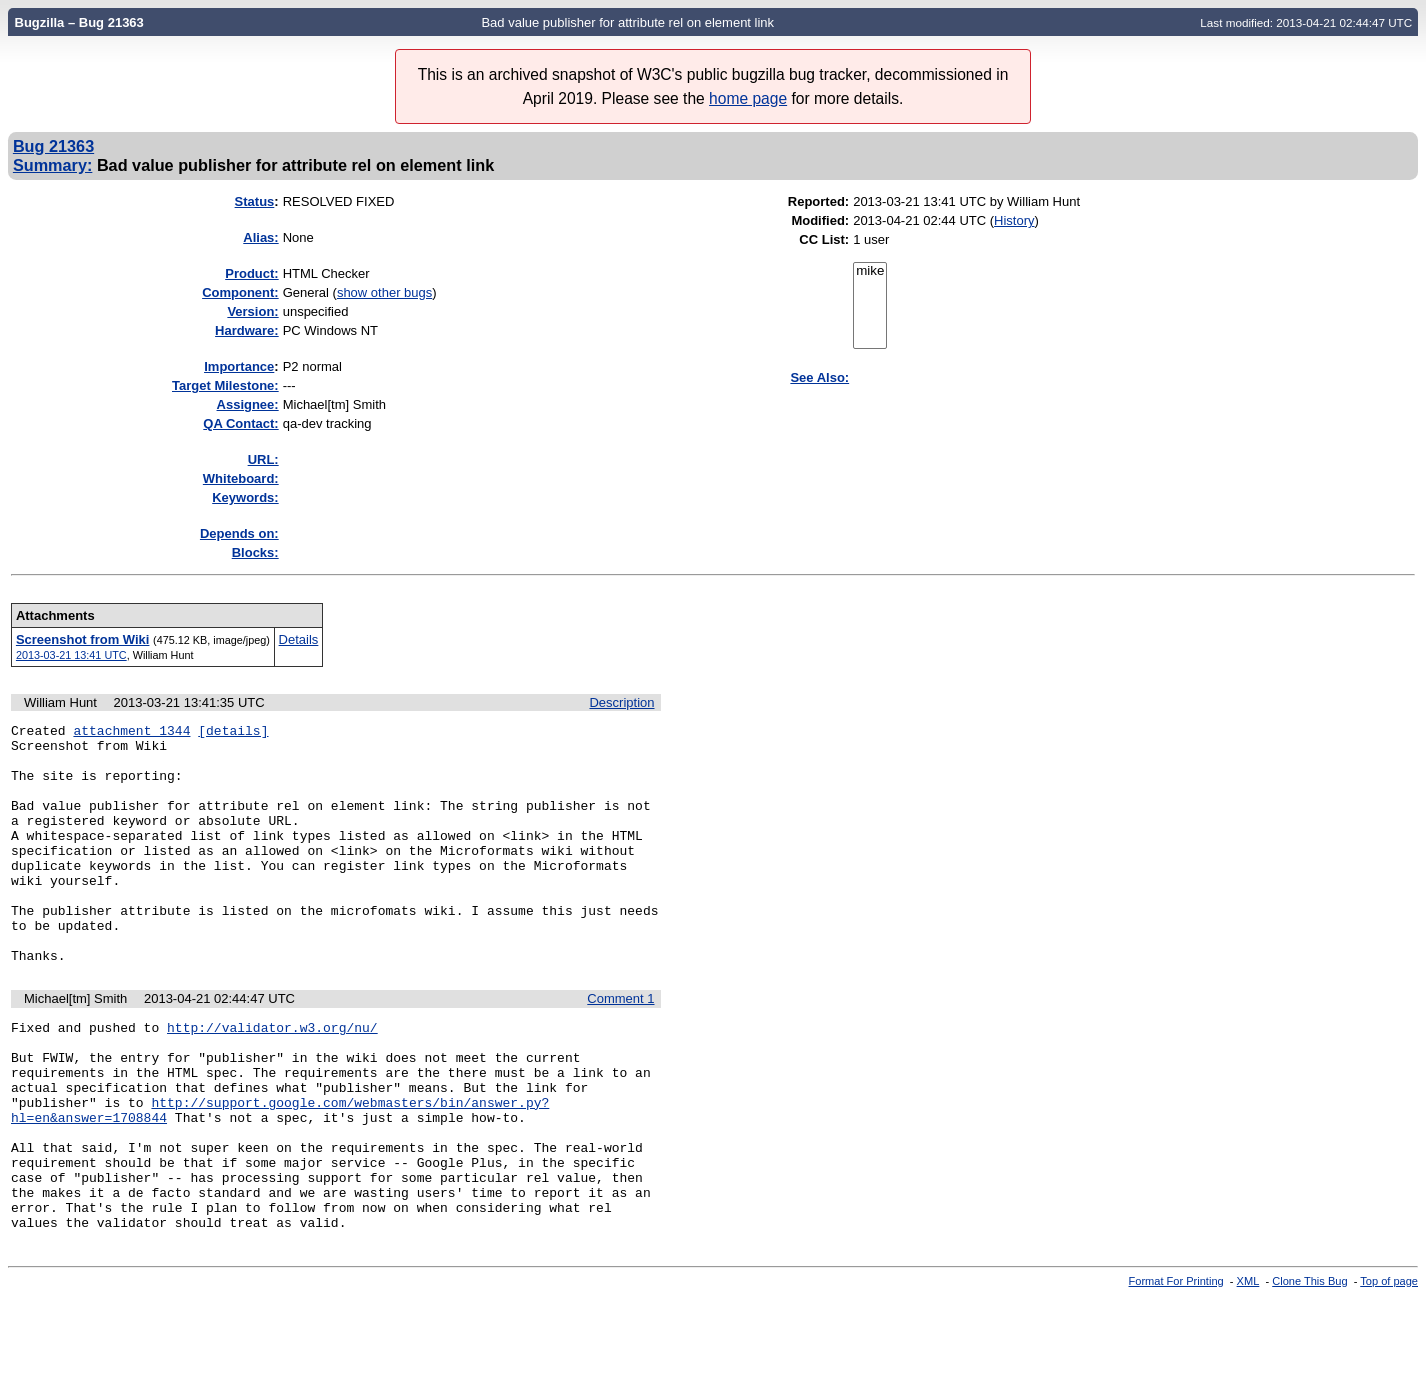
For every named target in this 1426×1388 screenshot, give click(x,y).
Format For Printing (1176, 1371)
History (1014, 220)
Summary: (52, 165)
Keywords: (245, 497)
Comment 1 (620, 1046)
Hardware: (247, 330)
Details (299, 639)
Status (255, 201)
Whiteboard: (241, 478)
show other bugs (384, 292)
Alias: (260, 237)
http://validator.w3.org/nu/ (272, 1078)
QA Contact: (240, 423)
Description (621, 702)
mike (870, 271)
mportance (239, 366)
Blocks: (255, 552)
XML (1248, 1371)
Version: (252, 311)
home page (748, 98)
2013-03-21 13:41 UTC (71, 655)
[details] (233, 733)
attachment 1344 (131, 733)
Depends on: (239, 533)
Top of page (1389, 1371)
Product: (251, 273)
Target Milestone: (225, 385)
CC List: (824, 239)
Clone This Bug (1309, 1371)
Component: (240, 292)
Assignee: (248, 404)
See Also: (819, 377)
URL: (263, 459)
